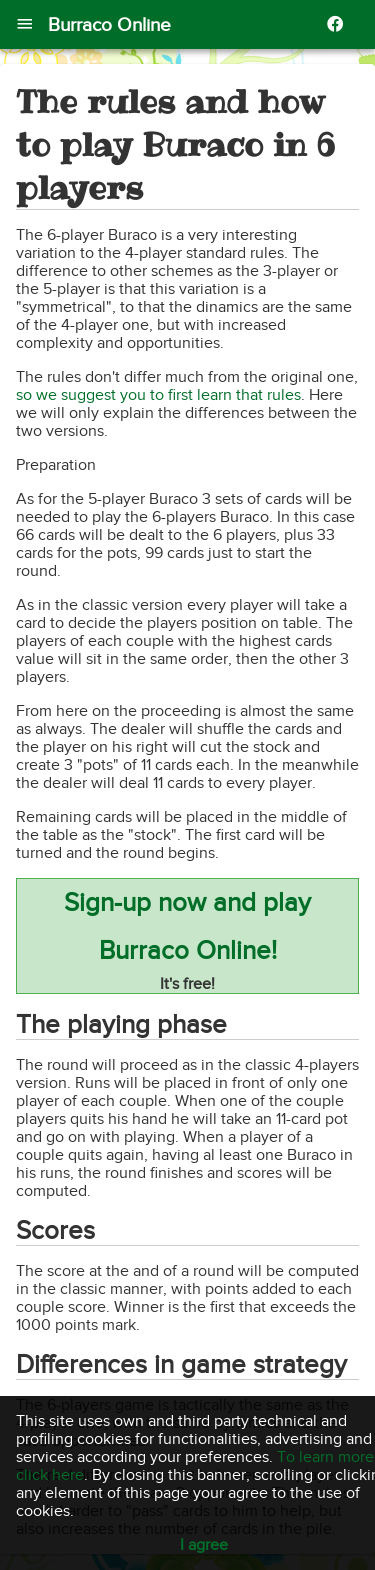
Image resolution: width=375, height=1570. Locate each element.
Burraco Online (109, 24)
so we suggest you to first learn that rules (158, 395)
